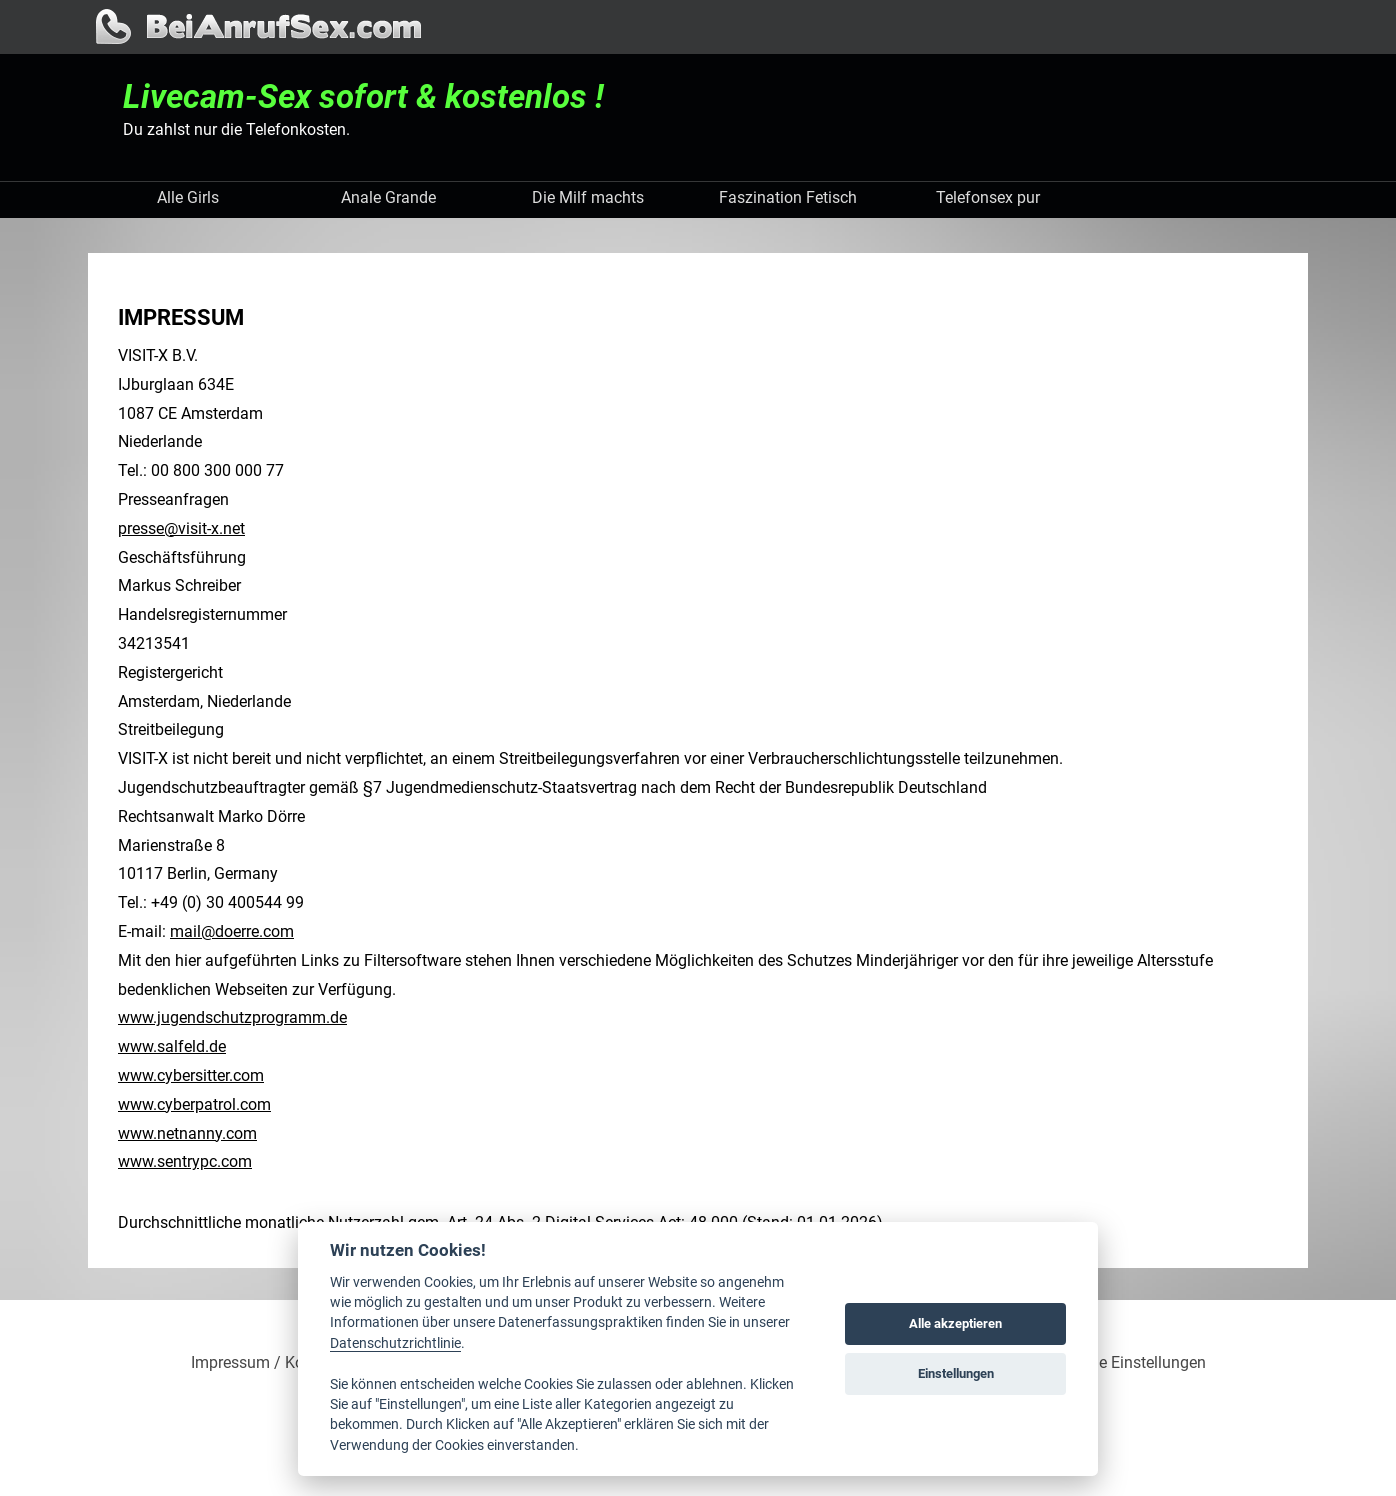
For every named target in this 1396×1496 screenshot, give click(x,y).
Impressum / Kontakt (265, 1363)
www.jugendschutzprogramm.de (232, 1017)
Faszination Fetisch (788, 197)
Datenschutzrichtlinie (395, 1343)
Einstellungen (956, 1373)
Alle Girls (188, 197)
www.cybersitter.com (191, 1075)
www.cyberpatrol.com (194, 1104)
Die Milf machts (588, 197)
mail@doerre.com (232, 931)
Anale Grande (388, 197)
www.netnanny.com (187, 1133)
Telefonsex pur (988, 197)
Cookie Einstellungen (1132, 1363)
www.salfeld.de (172, 1046)
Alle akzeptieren (955, 1323)
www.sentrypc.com (185, 1161)
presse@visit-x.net (181, 528)
